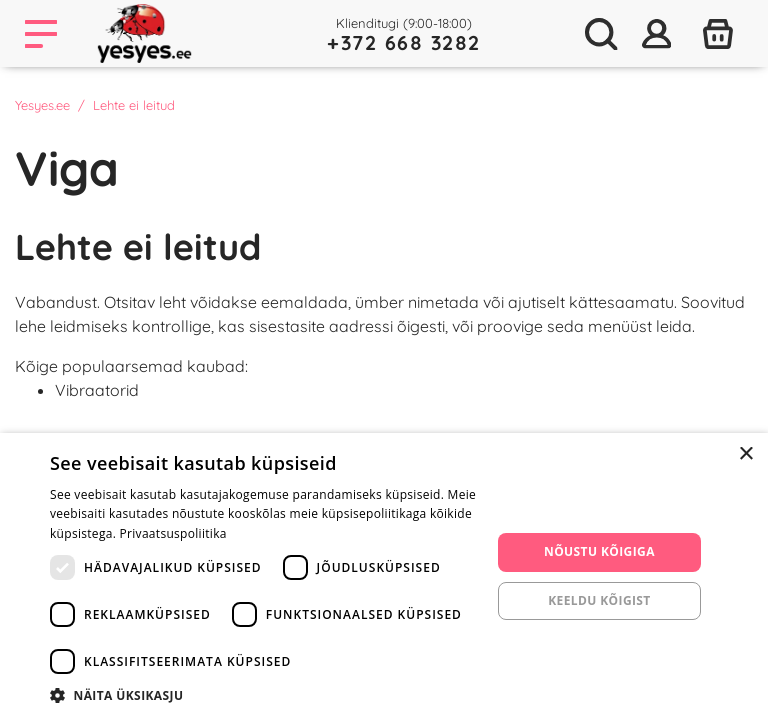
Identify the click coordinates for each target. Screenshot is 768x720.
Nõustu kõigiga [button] (599, 551)
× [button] (745, 454)
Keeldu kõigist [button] (599, 600)
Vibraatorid (97, 390)
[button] (264, 695)
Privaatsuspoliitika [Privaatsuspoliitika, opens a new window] (173, 533)
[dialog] (384, 576)
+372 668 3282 (404, 42)
